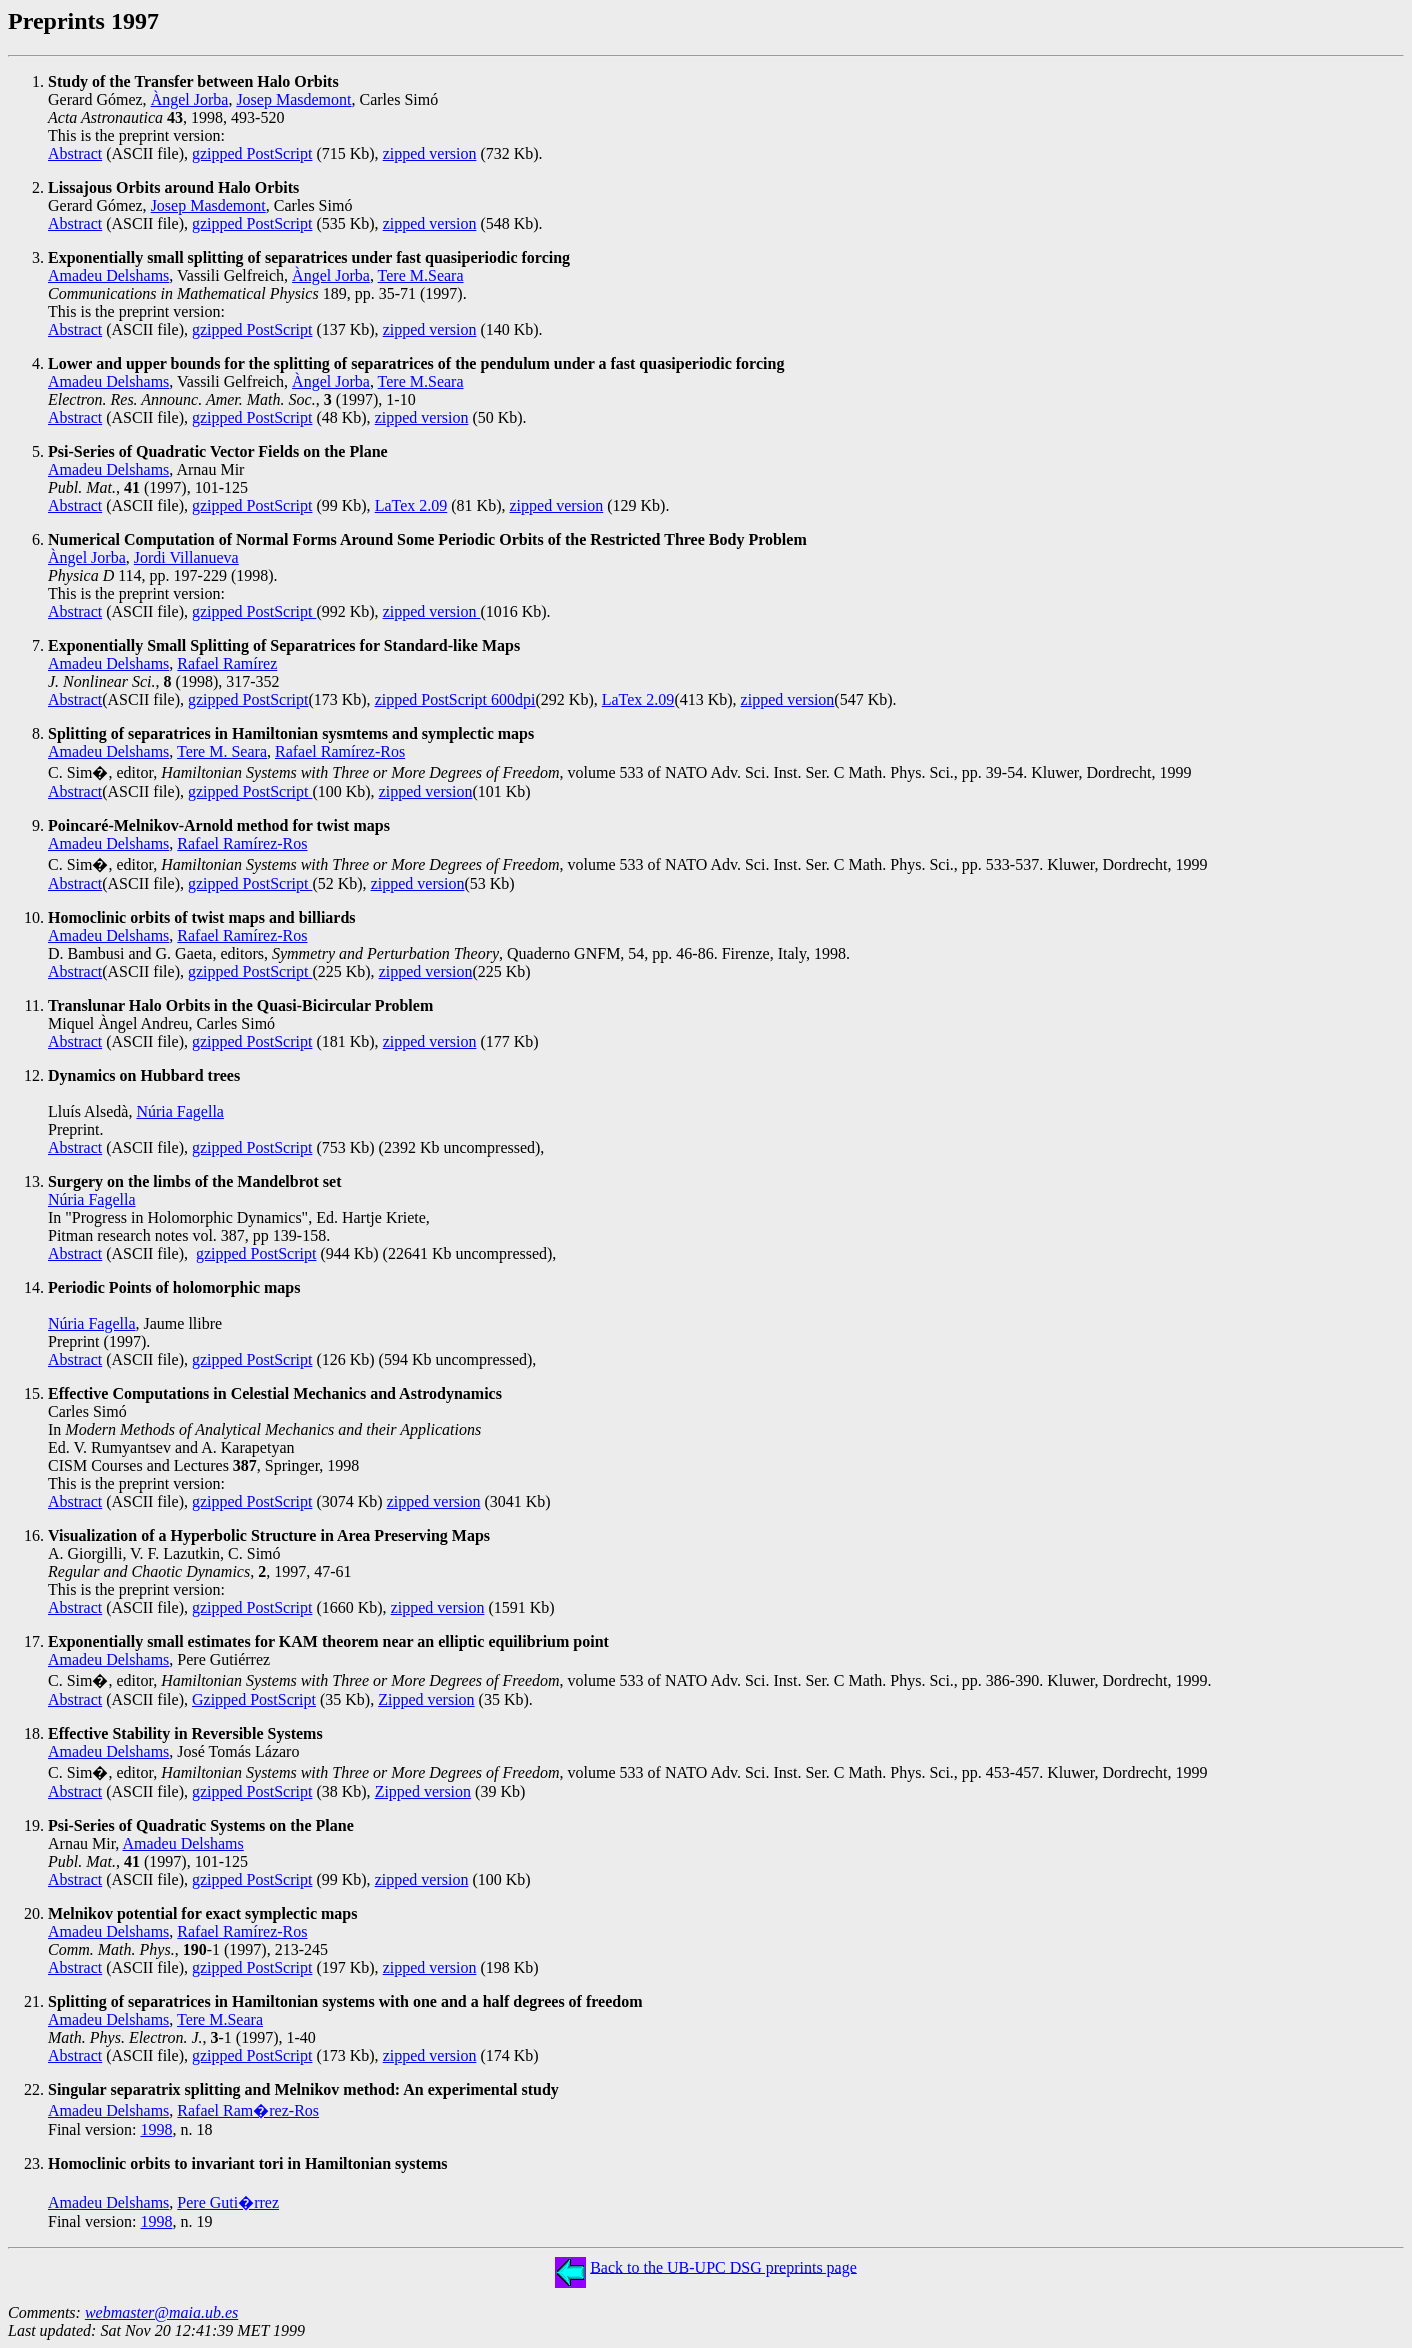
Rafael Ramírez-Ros (340, 751)
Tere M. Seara (222, 751)
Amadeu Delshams (108, 275)
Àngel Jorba (190, 99)
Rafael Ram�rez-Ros (248, 2110)
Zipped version (426, 1699)
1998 (156, 2129)
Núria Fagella (180, 1111)
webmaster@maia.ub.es (161, 2312)
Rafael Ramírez (227, 663)
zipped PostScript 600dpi (455, 699)
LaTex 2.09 (411, 505)
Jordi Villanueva (186, 557)
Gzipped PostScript (254, 1699)
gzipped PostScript (252, 153)
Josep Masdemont (293, 99)
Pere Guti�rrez (228, 2202)
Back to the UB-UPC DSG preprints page (723, 2266)
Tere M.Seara (421, 275)
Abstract (75, 153)
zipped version (430, 153)
